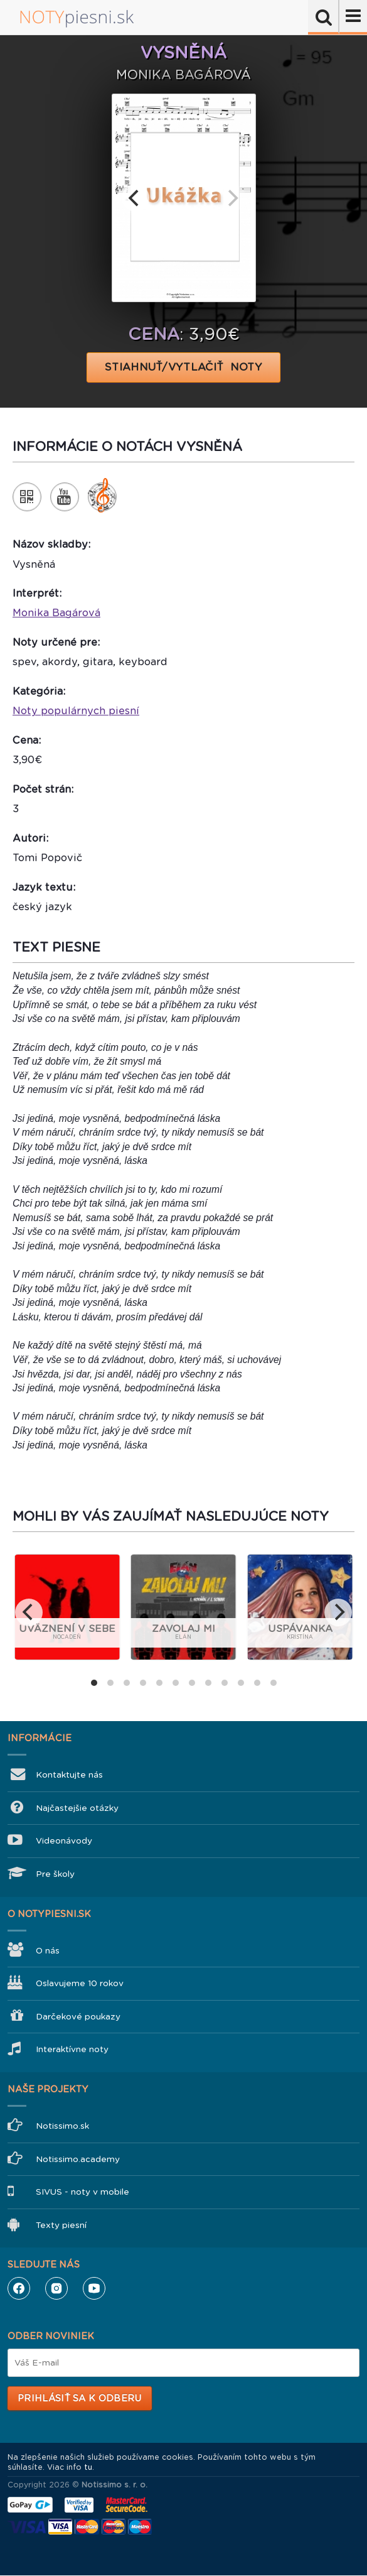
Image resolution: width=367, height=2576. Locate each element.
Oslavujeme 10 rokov (80, 1983)
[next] (232, 198)
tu (88, 2467)
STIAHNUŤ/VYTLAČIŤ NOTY (183, 367)
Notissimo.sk (62, 2126)
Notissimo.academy (78, 2159)
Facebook (19, 2288)
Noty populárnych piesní (76, 711)
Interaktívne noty (72, 2049)
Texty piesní (61, 2225)
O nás (48, 1950)
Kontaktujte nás (69, 1775)
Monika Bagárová (56, 613)
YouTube (94, 2288)
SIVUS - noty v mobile (82, 2192)
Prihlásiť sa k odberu (79, 2398)
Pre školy (55, 1874)
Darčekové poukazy (78, 2016)
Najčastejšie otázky (77, 1808)
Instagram (56, 2288)
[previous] (135, 198)
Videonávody (64, 1840)
